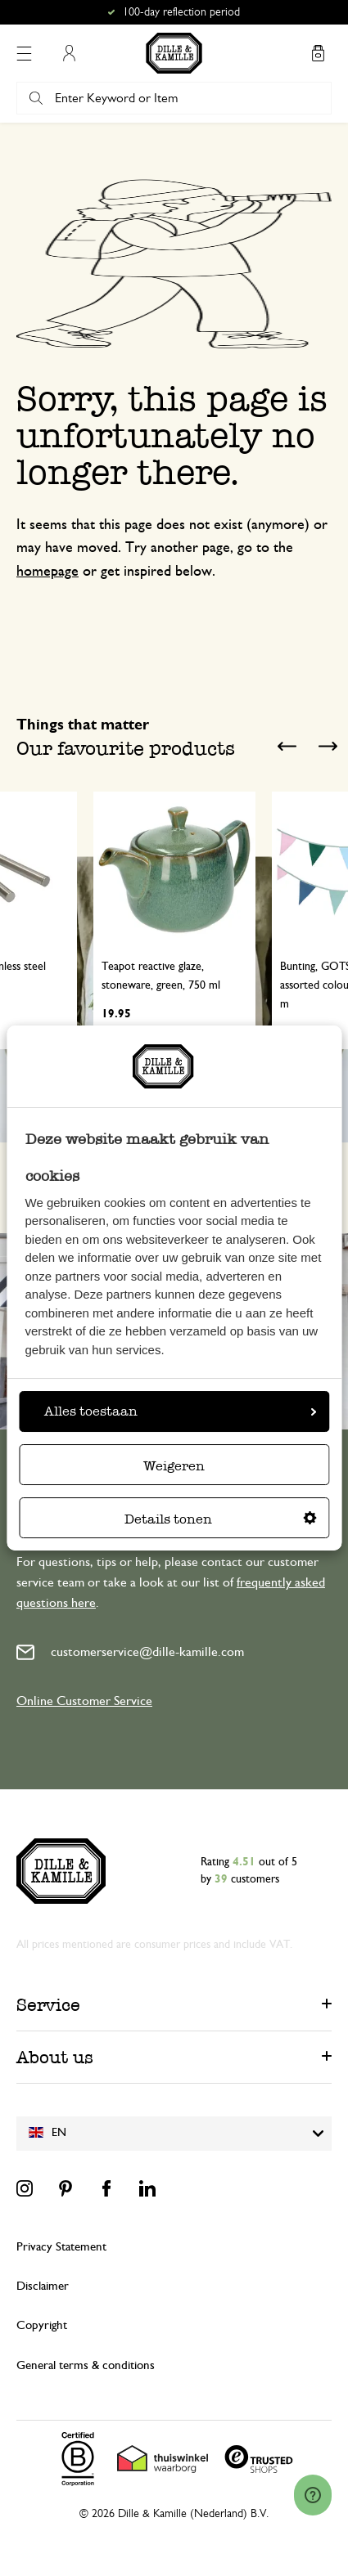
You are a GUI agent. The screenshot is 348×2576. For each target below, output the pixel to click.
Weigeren (174, 1466)
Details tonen (220, 1519)
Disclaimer (42, 2286)
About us (54, 2057)
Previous (286, 746)
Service (48, 2005)
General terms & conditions (85, 2365)
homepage (47, 571)
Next (327, 746)
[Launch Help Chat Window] (313, 2495)
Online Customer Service (84, 1701)
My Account (69, 53)
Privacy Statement (61, 2247)
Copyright (41, 2325)
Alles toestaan (180, 1411)
